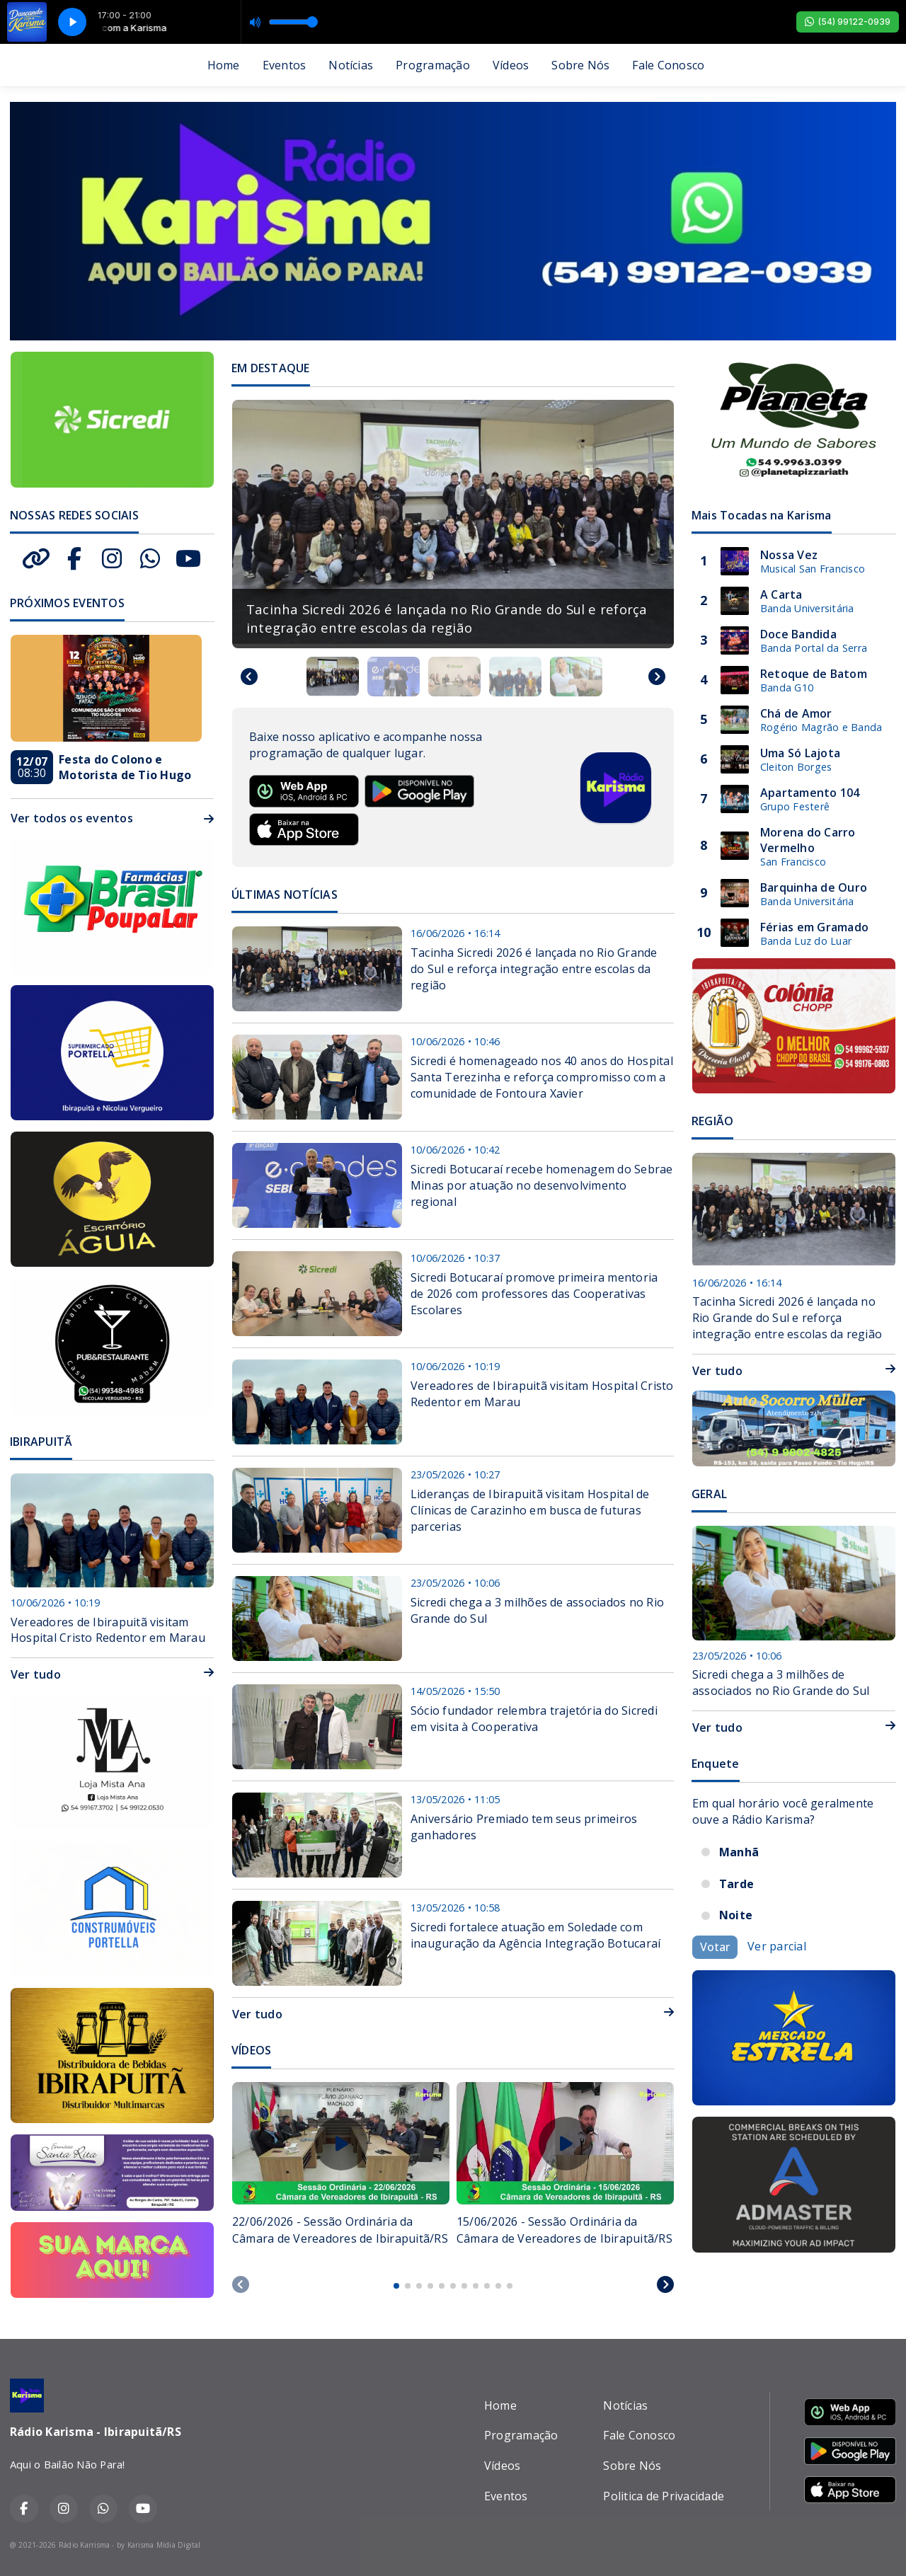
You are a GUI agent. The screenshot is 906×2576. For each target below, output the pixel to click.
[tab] (396, 2286)
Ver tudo (453, 2014)
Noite (735, 1915)
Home (223, 65)
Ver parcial (776, 1946)
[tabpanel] (340, 2173)
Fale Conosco (668, 65)
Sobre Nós (580, 65)
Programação (433, 65)
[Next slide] (656, 676)
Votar (715, 1947)
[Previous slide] (240, 2284)
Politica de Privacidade (663, 2496)
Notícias (350, 65)
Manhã (739, 1852)
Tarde (736, 1884)
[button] (332, 676)
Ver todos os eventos (112, 818)
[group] (453, 524)
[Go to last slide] (249, 676)
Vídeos (511, 65)
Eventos (284, 65)
